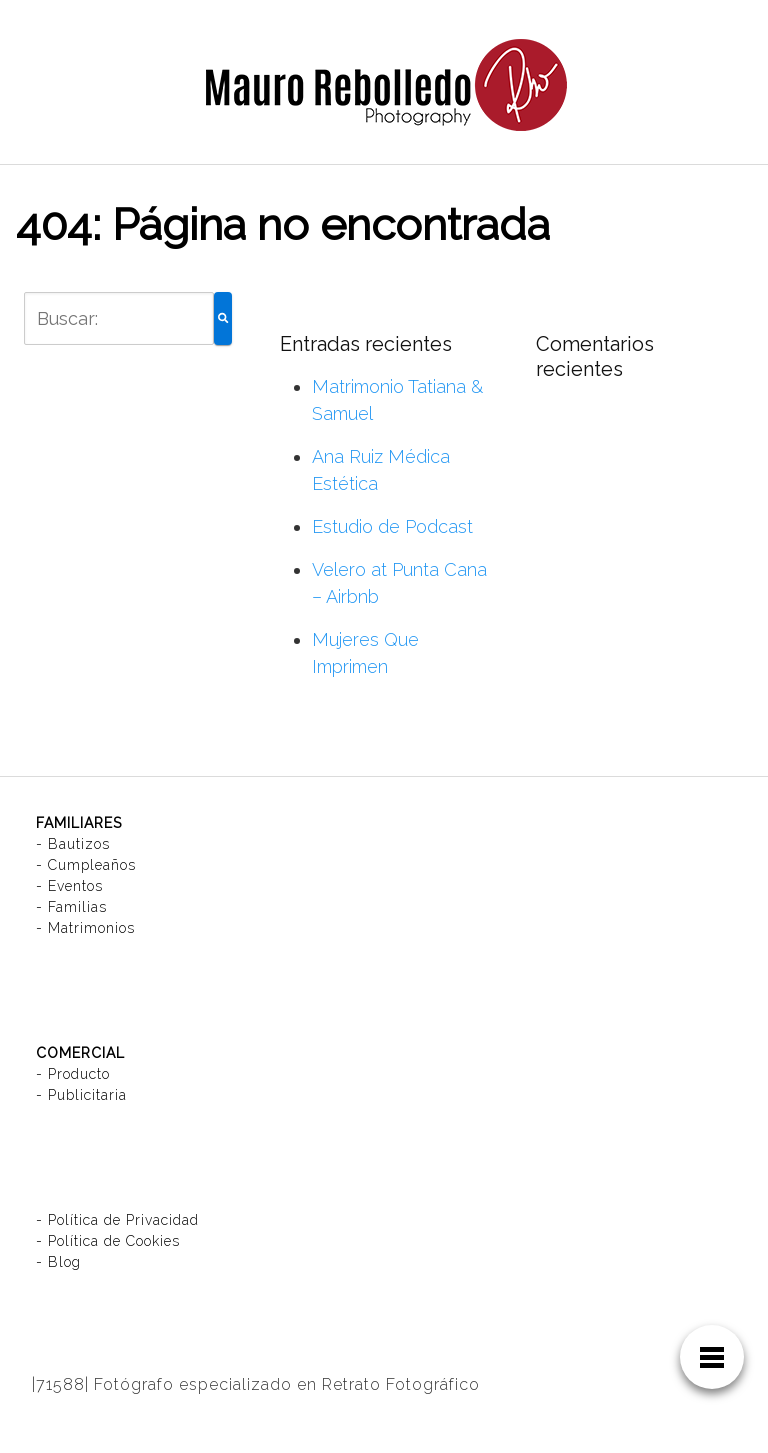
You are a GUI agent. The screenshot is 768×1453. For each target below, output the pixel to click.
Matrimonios (91, 928)
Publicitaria (87, 1095)
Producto (79, 1074)
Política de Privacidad (123, 1220)
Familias (77, 907)
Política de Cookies (114, 1241)
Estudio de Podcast (392, 526)
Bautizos (79, 844)
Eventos (75, 886)
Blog (64, 1262)
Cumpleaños (92, 865)
